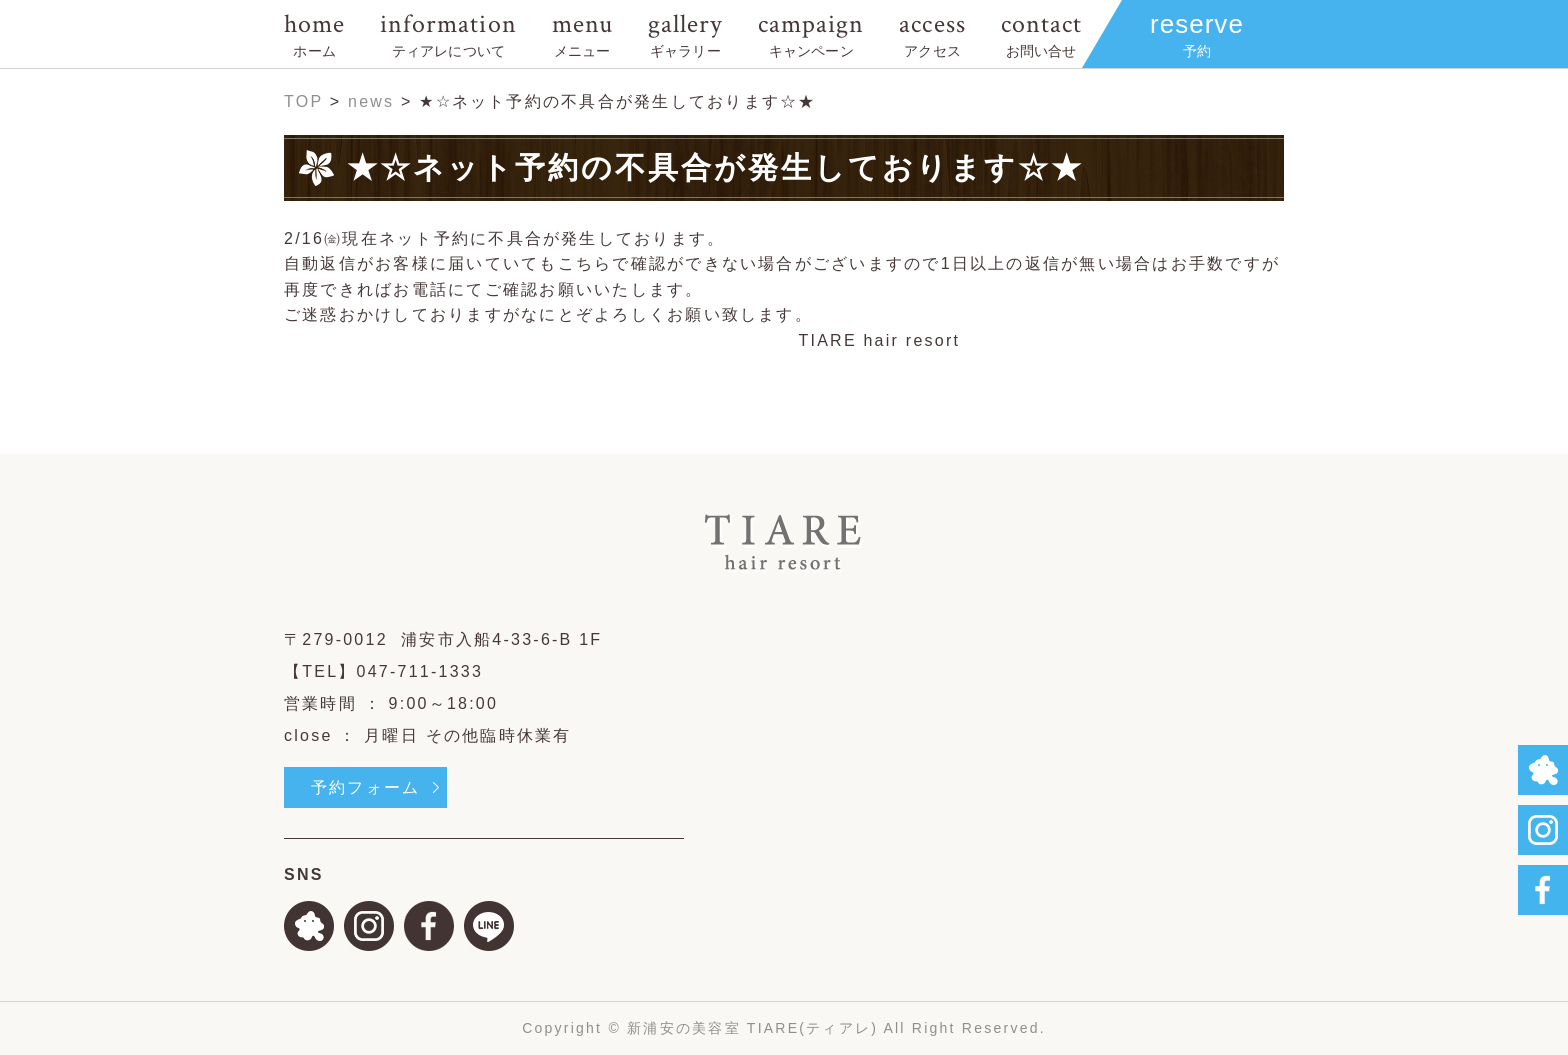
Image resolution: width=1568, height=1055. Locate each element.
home (314, 33)
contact (1041, 33)
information (448, 33)
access (932, 33)
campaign (811, 33)
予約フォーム (365, 787)
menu (582, 33)
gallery (685, 33)
